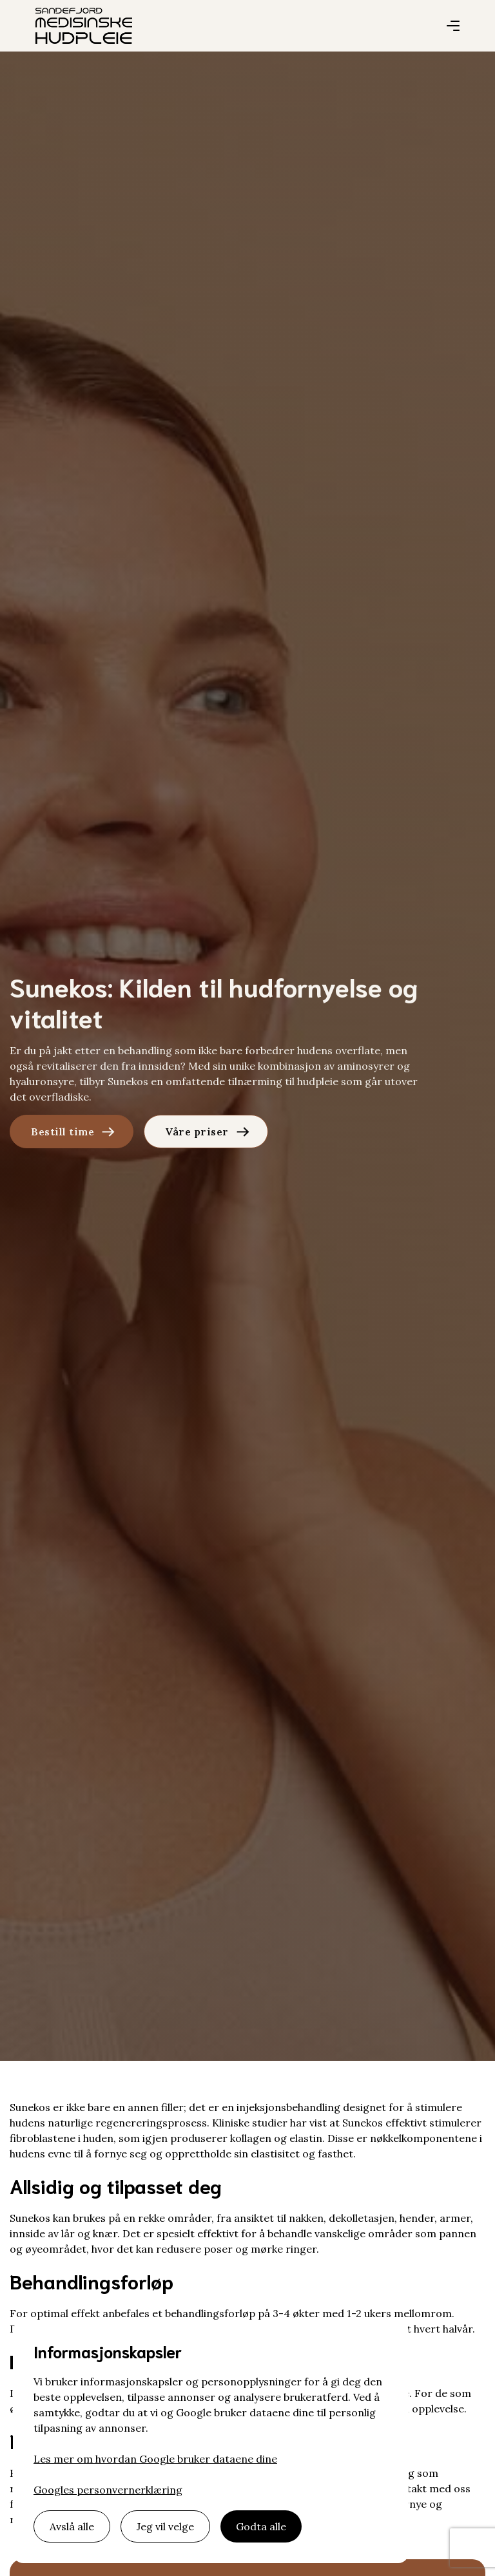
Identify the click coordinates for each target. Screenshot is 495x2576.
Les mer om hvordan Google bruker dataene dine (155, 2458)
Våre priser (197, 1131)
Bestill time (62, 1131)
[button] (453, 25)
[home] (83, 26)
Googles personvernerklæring (108, 2489)
